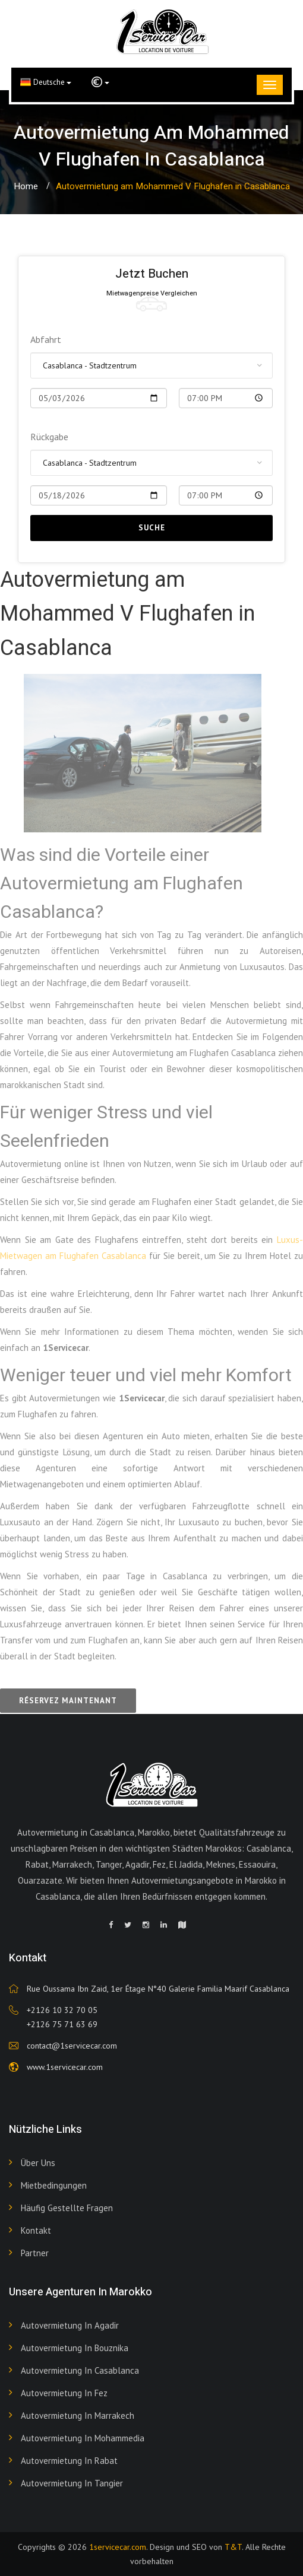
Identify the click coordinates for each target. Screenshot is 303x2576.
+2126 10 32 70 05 (62, 2010)
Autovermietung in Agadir (70, 2325)
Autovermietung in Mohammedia (82, 2438)
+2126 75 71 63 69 (62, 2024)
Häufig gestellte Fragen (67, 2208)
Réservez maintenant (68, 1701)
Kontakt (36, 2230)
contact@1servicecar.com (72, 2045)
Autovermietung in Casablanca (80, 2370)
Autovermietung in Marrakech (77, 2415)
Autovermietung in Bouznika (74, 2348)
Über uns (38, 2162)
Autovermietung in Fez (64, 2393)
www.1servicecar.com (65, 2067)
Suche (151, 528)
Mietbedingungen (54, 2185)
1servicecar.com (117, 2547)
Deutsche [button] (45, 82)
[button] (100, 82)
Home (26, 186)
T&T (233, 2547)
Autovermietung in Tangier (72, 2483)
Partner (35, 2253)
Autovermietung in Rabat (69, 2460)
